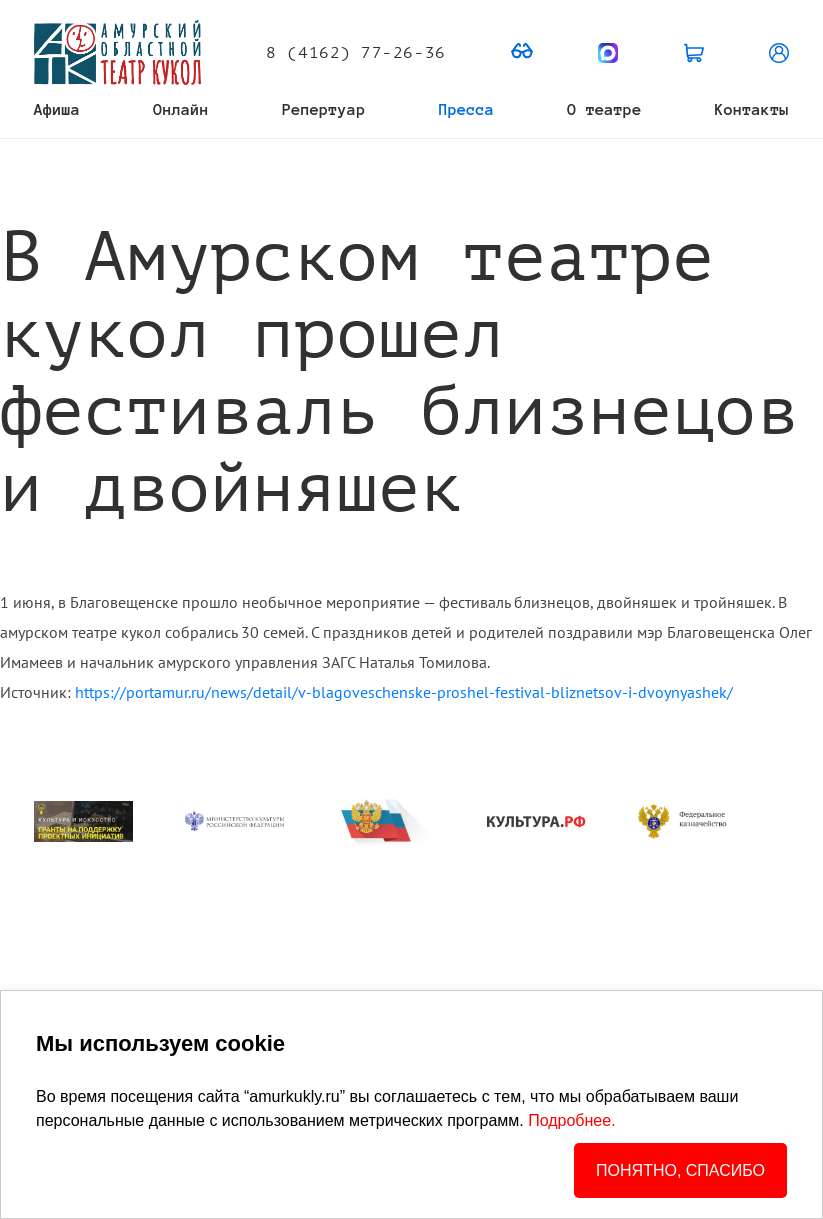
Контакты (752, 109)
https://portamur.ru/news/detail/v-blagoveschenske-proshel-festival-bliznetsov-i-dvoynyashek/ (404, 692)
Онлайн (181, 109)
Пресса (467, 109)
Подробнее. (571, 1120)
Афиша (57, 109)
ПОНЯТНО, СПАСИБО (680, 1170)
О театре (604, 109)
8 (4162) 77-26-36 (355, 53)
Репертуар (324, 109)
